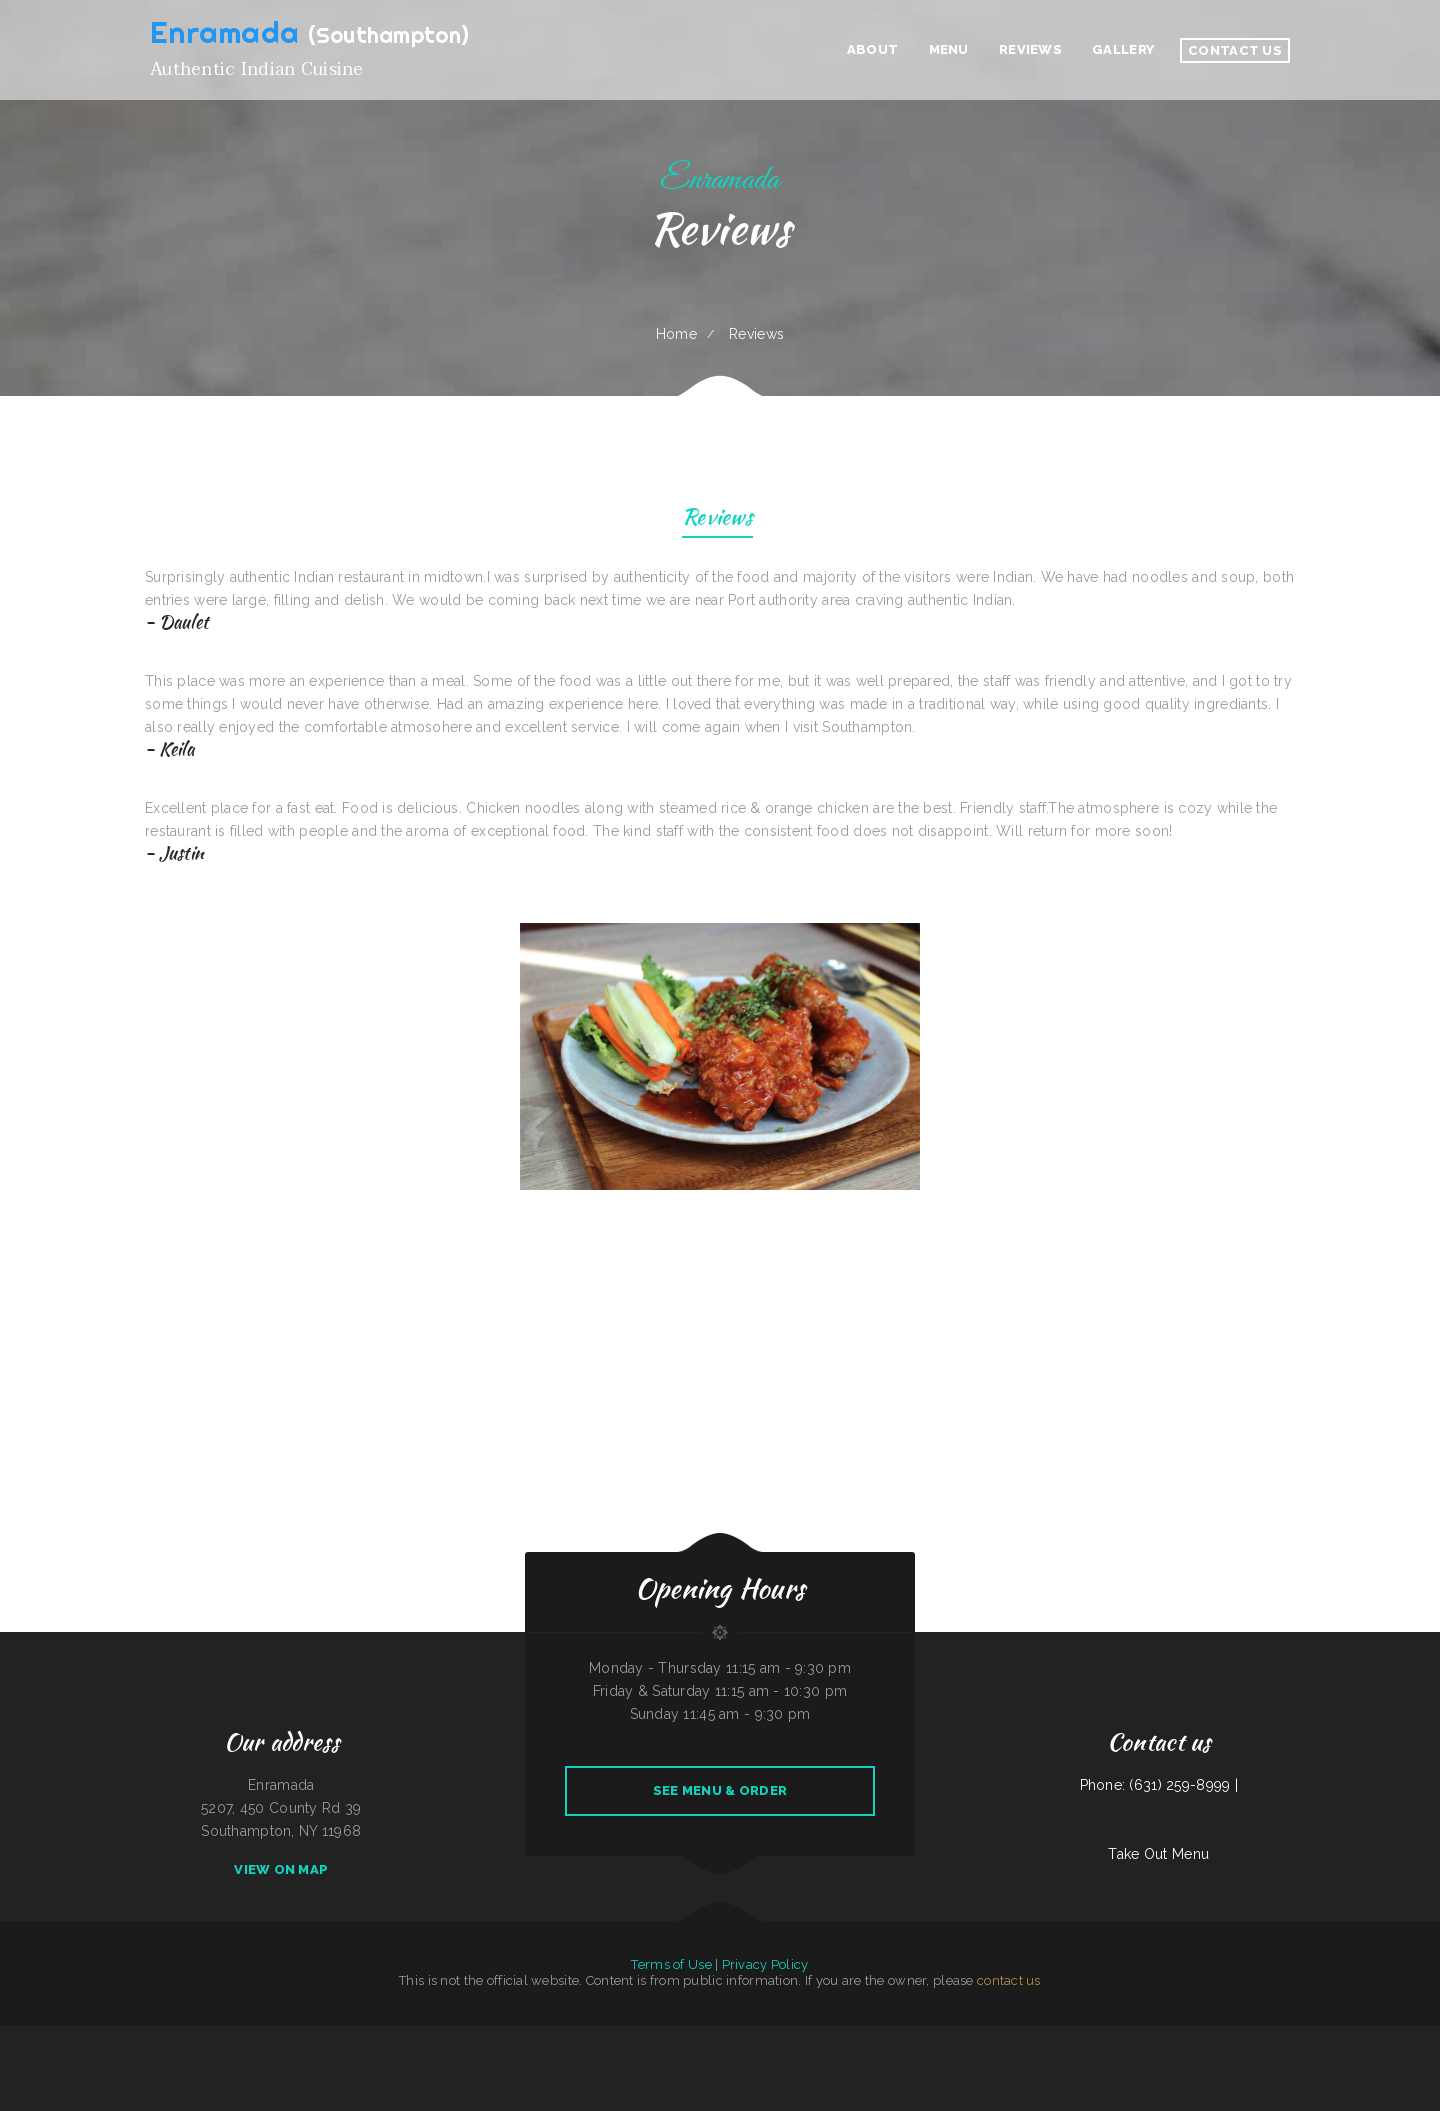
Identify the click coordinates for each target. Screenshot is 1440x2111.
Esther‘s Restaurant (747, 2059)
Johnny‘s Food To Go (1029, 2036)
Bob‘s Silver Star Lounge (1080, 2036)
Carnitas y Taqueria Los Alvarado (612, 2036)
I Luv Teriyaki (724, 2059)
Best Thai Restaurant (1167, 2036)
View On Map (281, 1869)
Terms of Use (671, 1964)
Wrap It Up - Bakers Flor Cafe (1316, 2036)
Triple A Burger (150, 2036)
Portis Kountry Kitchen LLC (407, 2036)
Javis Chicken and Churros (259, 2036)
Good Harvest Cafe (818, 2036)
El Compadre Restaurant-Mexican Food (450, 2036)
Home (676, 334)
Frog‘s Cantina (1144, 2036)
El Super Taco (63, 2036)
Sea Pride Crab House (88, 2036)
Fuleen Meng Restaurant (1372, 2036)
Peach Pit (658, 2059)
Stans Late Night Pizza (523, 2036)
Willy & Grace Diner (318, 2036)
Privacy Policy (765, 1964)
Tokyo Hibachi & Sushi (966, 2036)
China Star (363, 2036)
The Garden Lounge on (763, 2036)
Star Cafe (769, 2059)
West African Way (1217, 2036)
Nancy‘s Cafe (380, 2036)
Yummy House (679, 2036)
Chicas (887, 2036)
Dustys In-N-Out (174, 2036)
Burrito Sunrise (197, 2036)
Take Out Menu (1158, 1854)
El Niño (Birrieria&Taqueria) (998, 2036)
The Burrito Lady (1193, 2036)
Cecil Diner (698, 2036)
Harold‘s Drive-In (1402, 2036)
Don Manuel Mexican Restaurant (1252, 2036)
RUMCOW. (740, 2036)
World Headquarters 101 (121, 2036)
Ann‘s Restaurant (343, 2036)
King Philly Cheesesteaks (847, 2036)
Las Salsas (705, 2059)
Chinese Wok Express (289, 2036)
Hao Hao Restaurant (575, 2036)
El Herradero (1284, 2036)
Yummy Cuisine (1053, 2036)
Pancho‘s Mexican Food (907, 2036)
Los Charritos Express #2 (492, 2036)
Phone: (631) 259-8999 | (1159, 1785)
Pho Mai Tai (1125, 2036)
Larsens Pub (873, 2036)
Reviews (717, 519)
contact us (1009, 1980)
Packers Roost (1106, 2036)
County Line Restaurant (37, 2036)
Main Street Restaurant (681, 2059)
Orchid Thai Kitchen (790, 2036)
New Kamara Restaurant (225, 2036)
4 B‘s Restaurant (9, 2036)
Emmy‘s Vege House (936, 2036)
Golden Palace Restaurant (651, 2036)
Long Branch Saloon (789, 2059)
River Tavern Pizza (719, 2036)
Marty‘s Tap (1347, 2036)
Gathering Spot (549, 2036)
